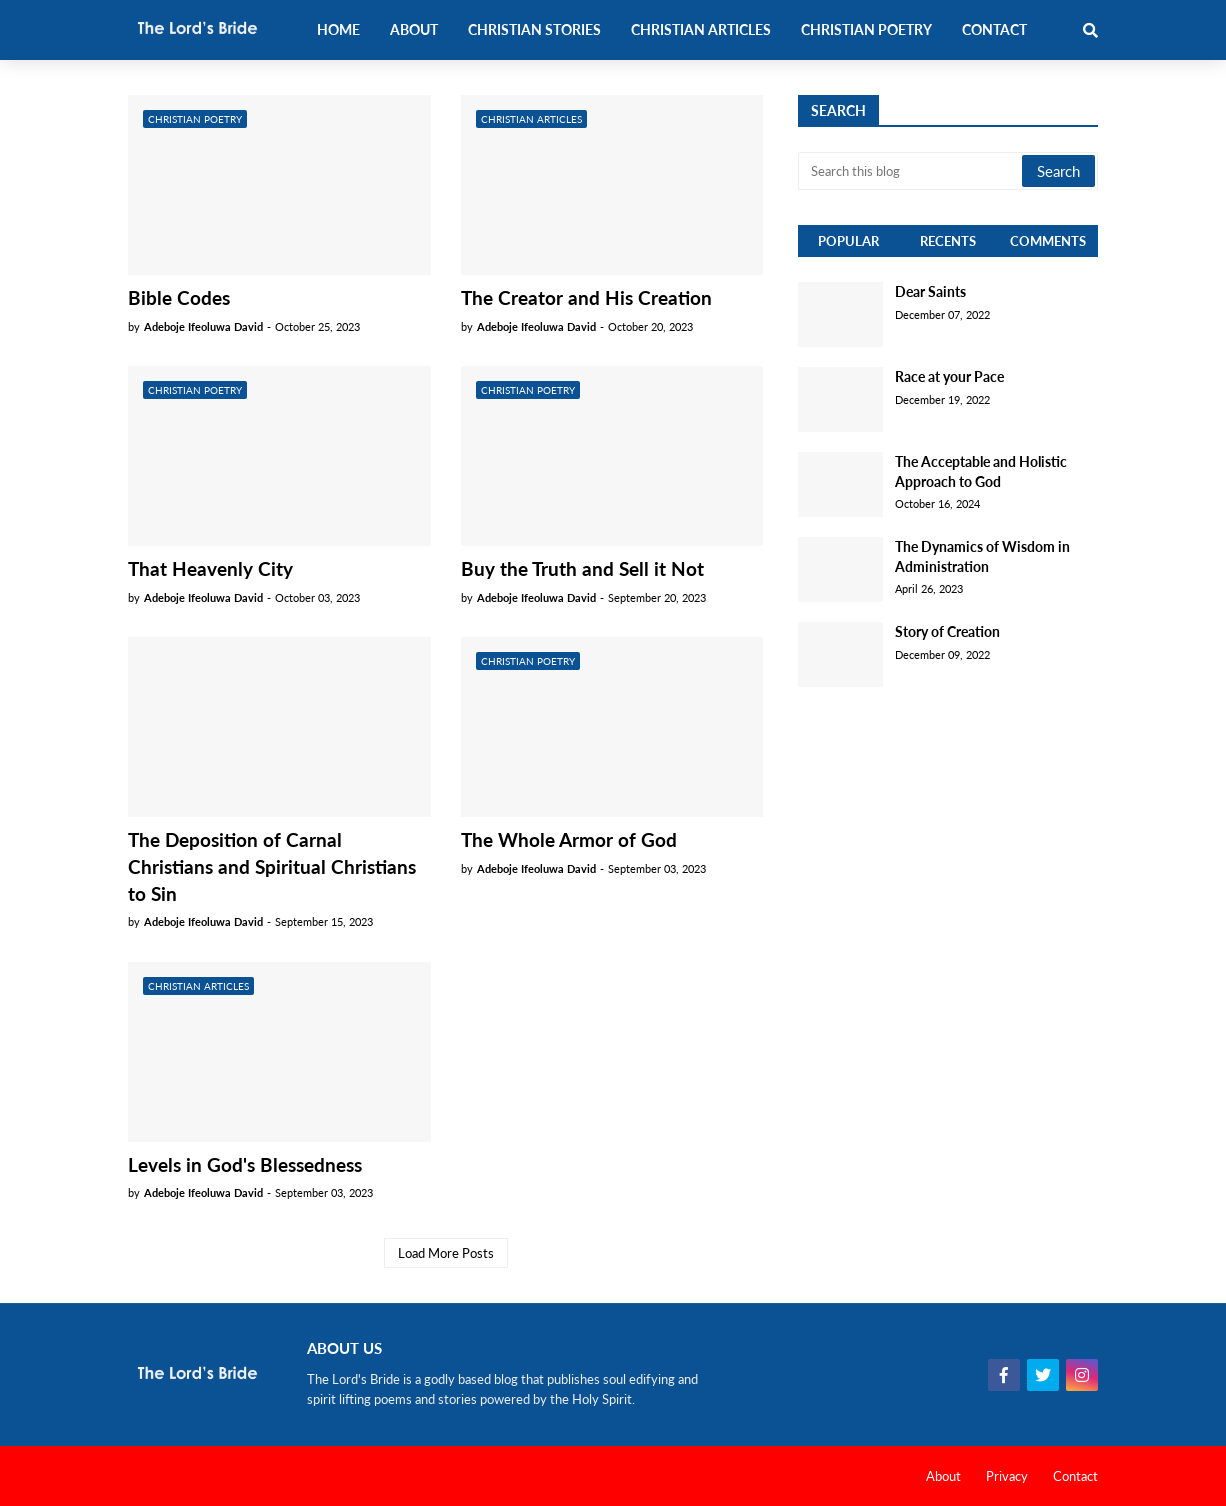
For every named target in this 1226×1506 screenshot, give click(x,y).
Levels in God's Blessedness (245, 1164)
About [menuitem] (414, 29)
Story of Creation (947, 631)
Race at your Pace (949, 376)
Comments (1048, 241)
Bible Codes (179, 297)
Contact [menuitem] (994, 29)
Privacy (1007, 1476)
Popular (848, 241)
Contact (1075, 1476)
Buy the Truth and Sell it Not (582, 568)
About (943, 1476)
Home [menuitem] (338, 29)
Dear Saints (930, 291)
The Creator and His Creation (586, 297)
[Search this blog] (911, 171)
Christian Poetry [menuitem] (866, 29)
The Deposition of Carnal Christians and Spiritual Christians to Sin (272, 866)
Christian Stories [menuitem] (534, 29)
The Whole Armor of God (569, 839)
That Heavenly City (210, 568)
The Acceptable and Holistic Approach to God (981, 471)
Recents (948, 241)
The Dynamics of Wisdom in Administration (982, 556)
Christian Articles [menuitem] (701, 29)
